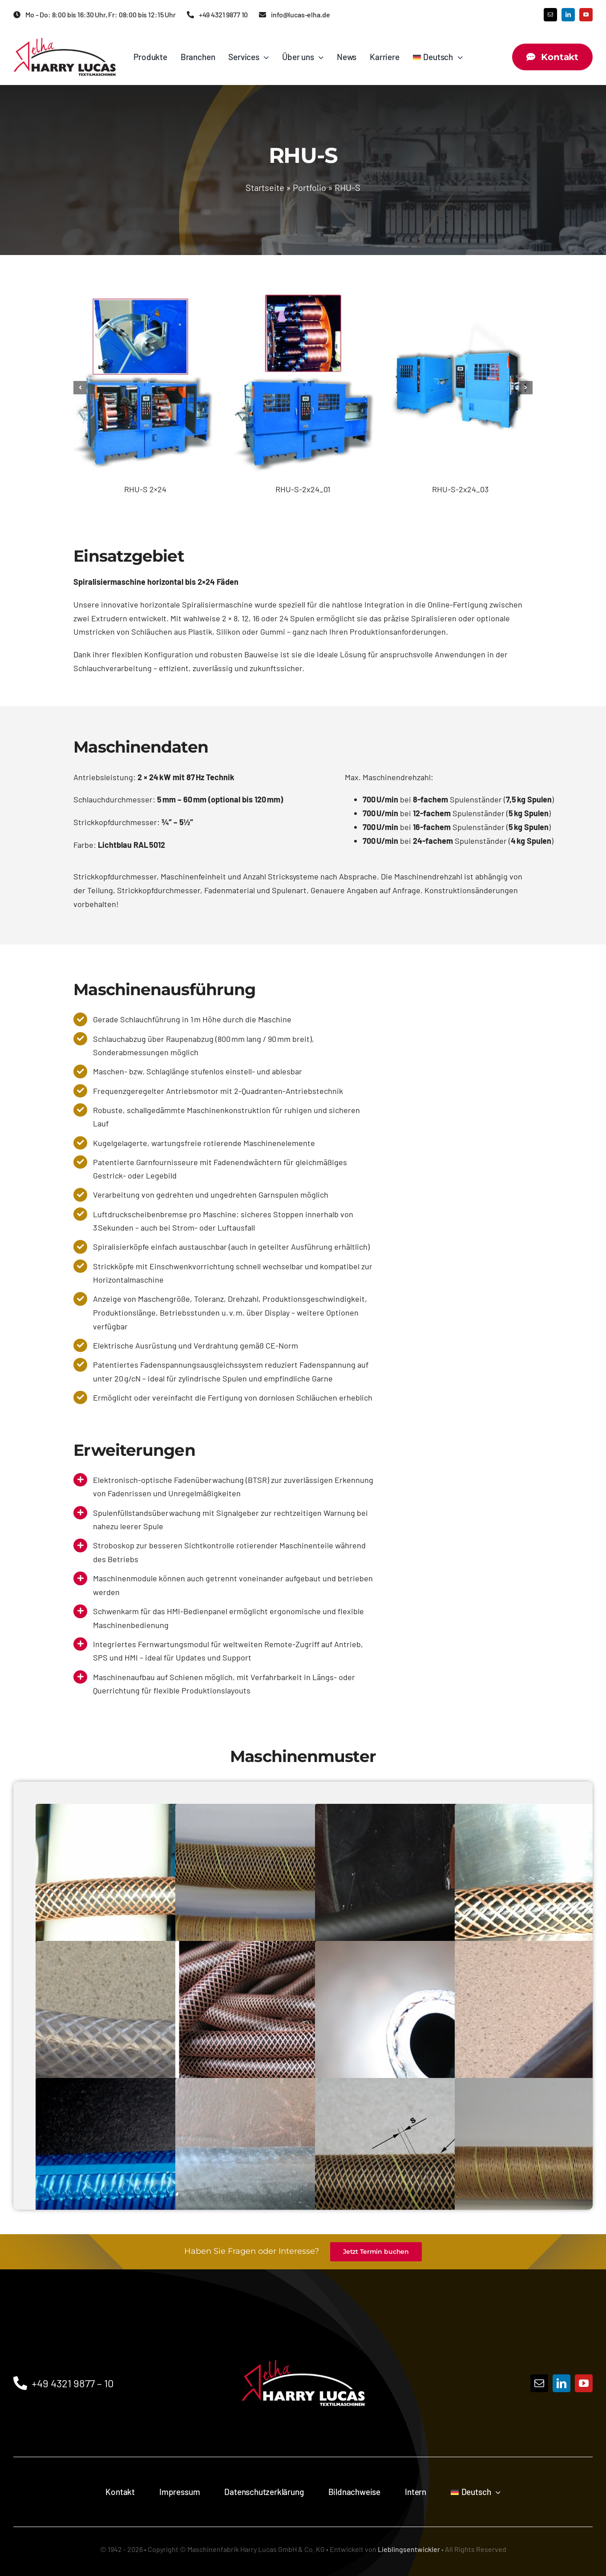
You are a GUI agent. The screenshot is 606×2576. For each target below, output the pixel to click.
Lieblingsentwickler (409, 2549)
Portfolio (309, 187)
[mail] (550, 14)
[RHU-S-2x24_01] (303, 286)
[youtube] (586, 14)
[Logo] (303, 2340)
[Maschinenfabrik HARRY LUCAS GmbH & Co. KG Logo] (64, 42)
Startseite (265, 187)
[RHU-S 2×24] (145, 286)
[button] (80, 387)
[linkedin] (568, 14)
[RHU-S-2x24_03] (460, 286)
